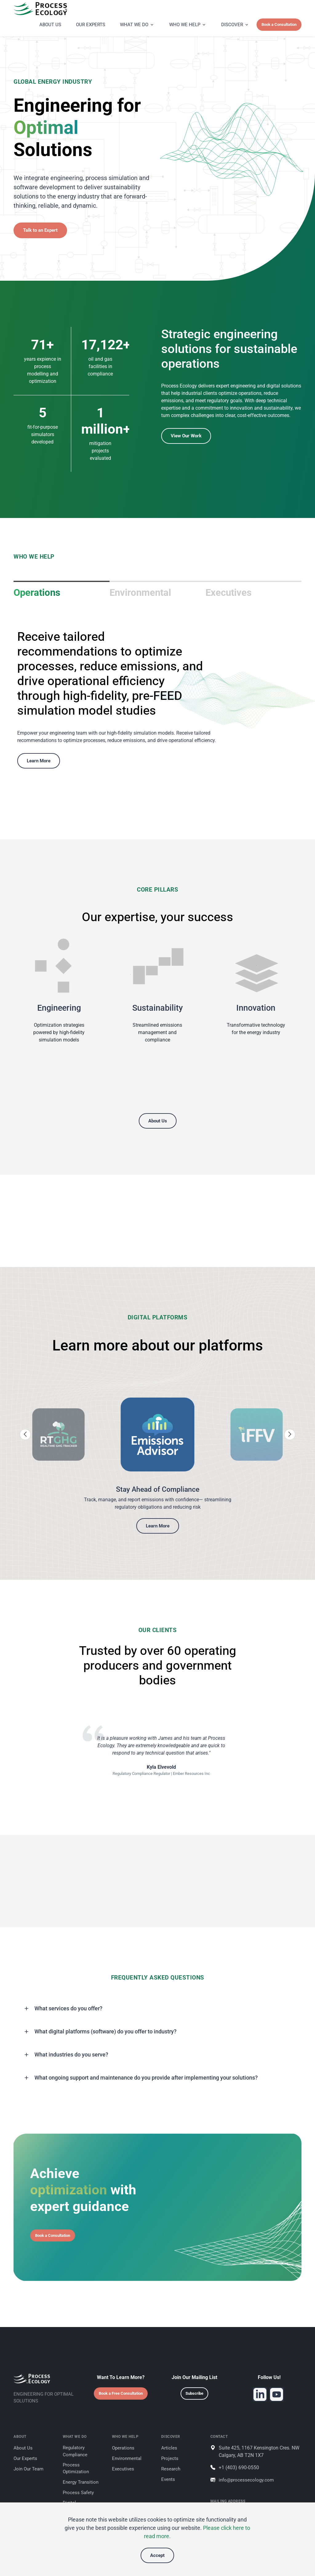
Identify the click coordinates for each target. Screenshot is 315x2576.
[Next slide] (289, 1434)
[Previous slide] (25, 1434)
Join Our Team (28, 2469)
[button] (157, 2008)
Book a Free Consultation (121, 2393)
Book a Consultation (279, 24)
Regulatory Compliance (75, 2451)
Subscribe (194, 2393)
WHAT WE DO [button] (134, 24)
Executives (228, 592)
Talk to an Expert (40, 230)
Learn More (38, 761)
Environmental (140, 592)
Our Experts (25, 2458)
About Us (157, 1121)
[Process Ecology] (55, 8)
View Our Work (186, 436)
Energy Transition (80, 2482)
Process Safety (78, 2492)
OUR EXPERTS (90, 24)
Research (170, 2469)
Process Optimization (76, 2468)
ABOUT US (50, 24)
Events (168, 2479)
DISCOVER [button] (232, 24)
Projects (169, 2458)
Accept (157, 2555)
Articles (169, 2448)
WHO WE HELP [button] (184, 24)
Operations (37, 592)
